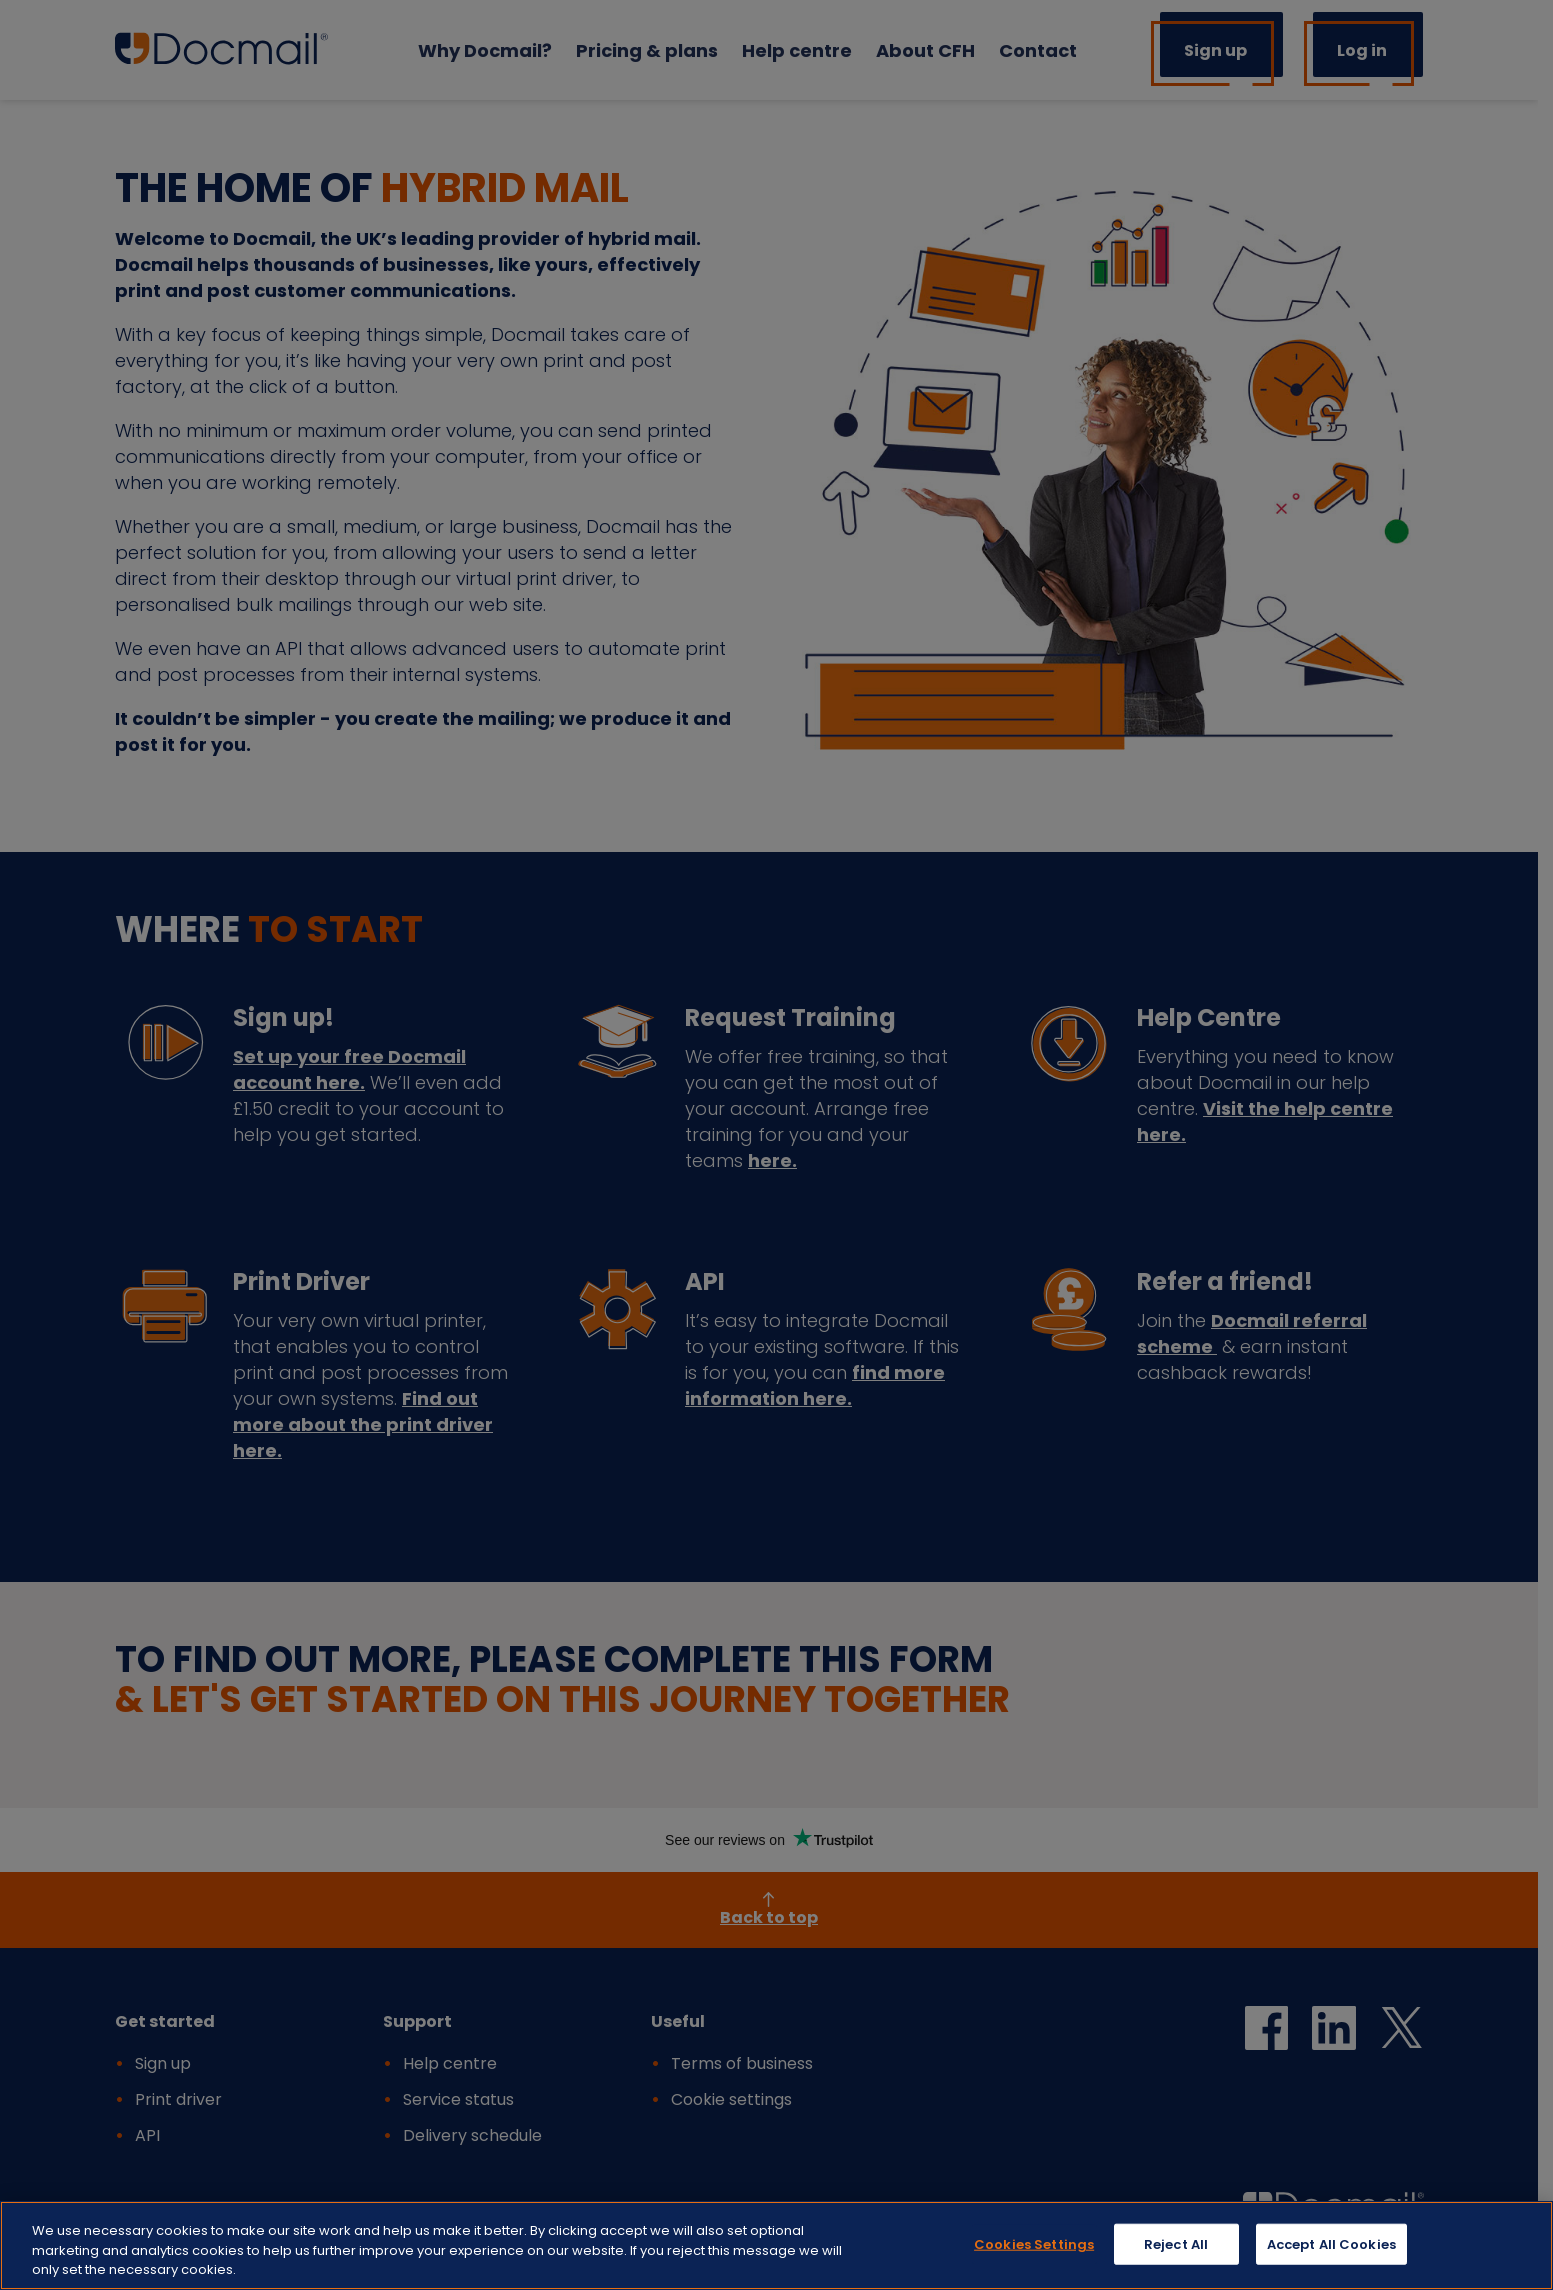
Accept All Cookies (1331, 2247)
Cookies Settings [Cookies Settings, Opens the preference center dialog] (1034, 2247)
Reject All (1176, 2247)
